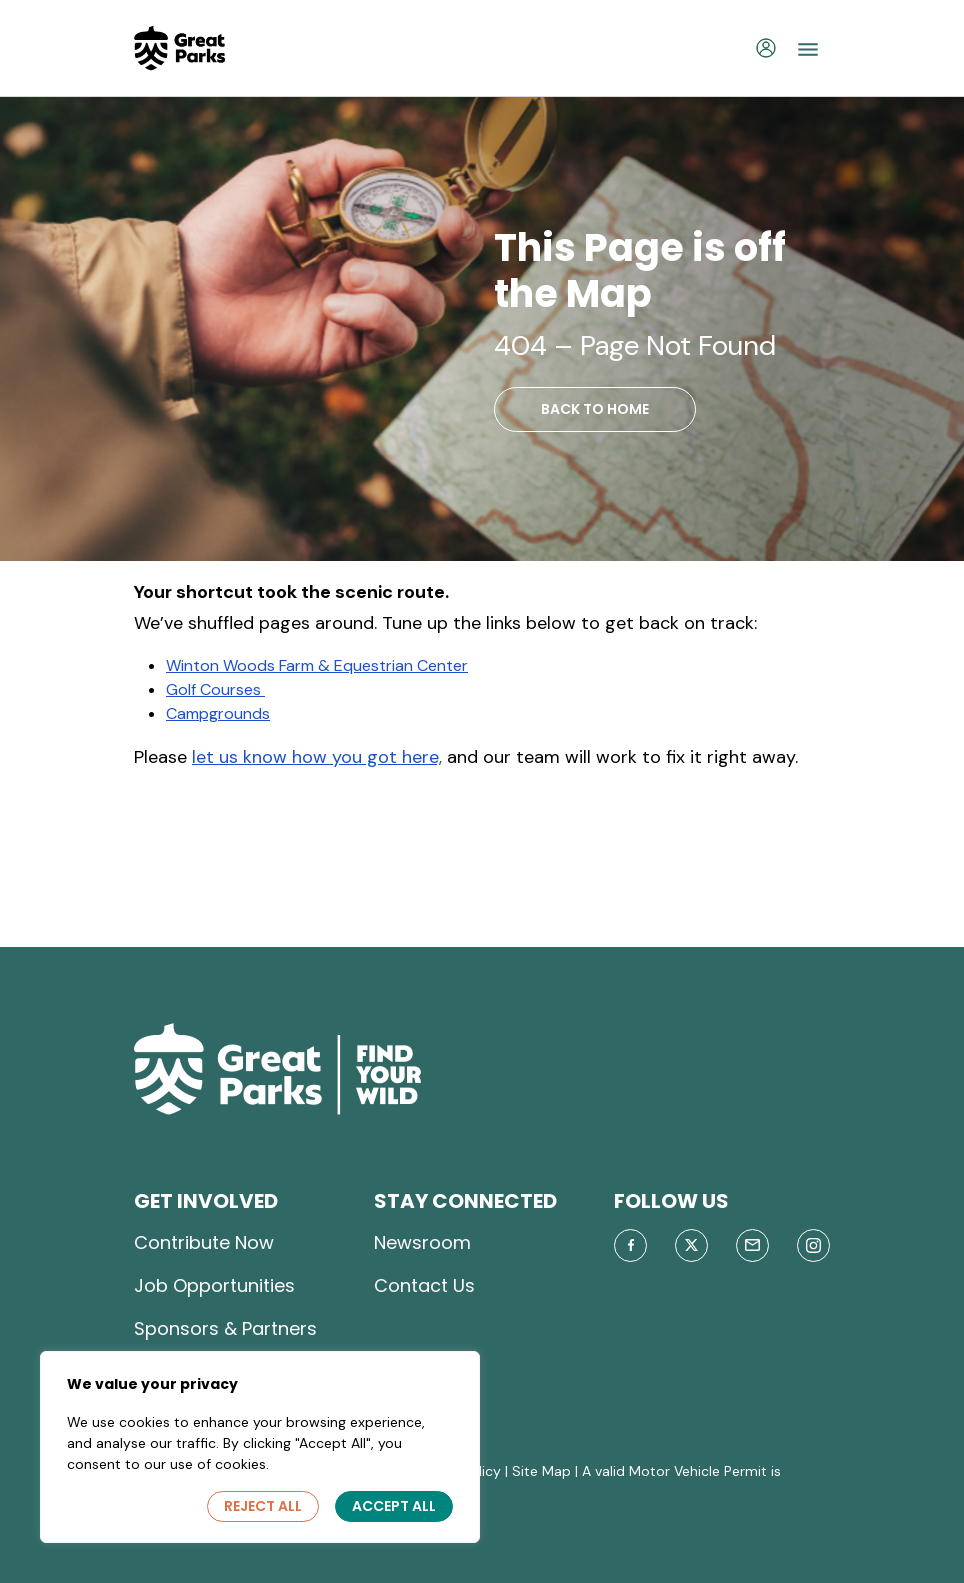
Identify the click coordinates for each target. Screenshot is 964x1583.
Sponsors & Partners (225, 1328)
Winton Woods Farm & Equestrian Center (317, 665)
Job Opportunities (214, 1285)
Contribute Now (204, 1242)
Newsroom (422, 1242)
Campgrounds (218, 713)
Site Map (541, 1471)
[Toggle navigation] (808, 48)
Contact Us (424, 1285)
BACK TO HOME (595, 409)
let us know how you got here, (317, 757)
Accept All (394, 1506)
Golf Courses (215, 689)
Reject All (263, 1506)
